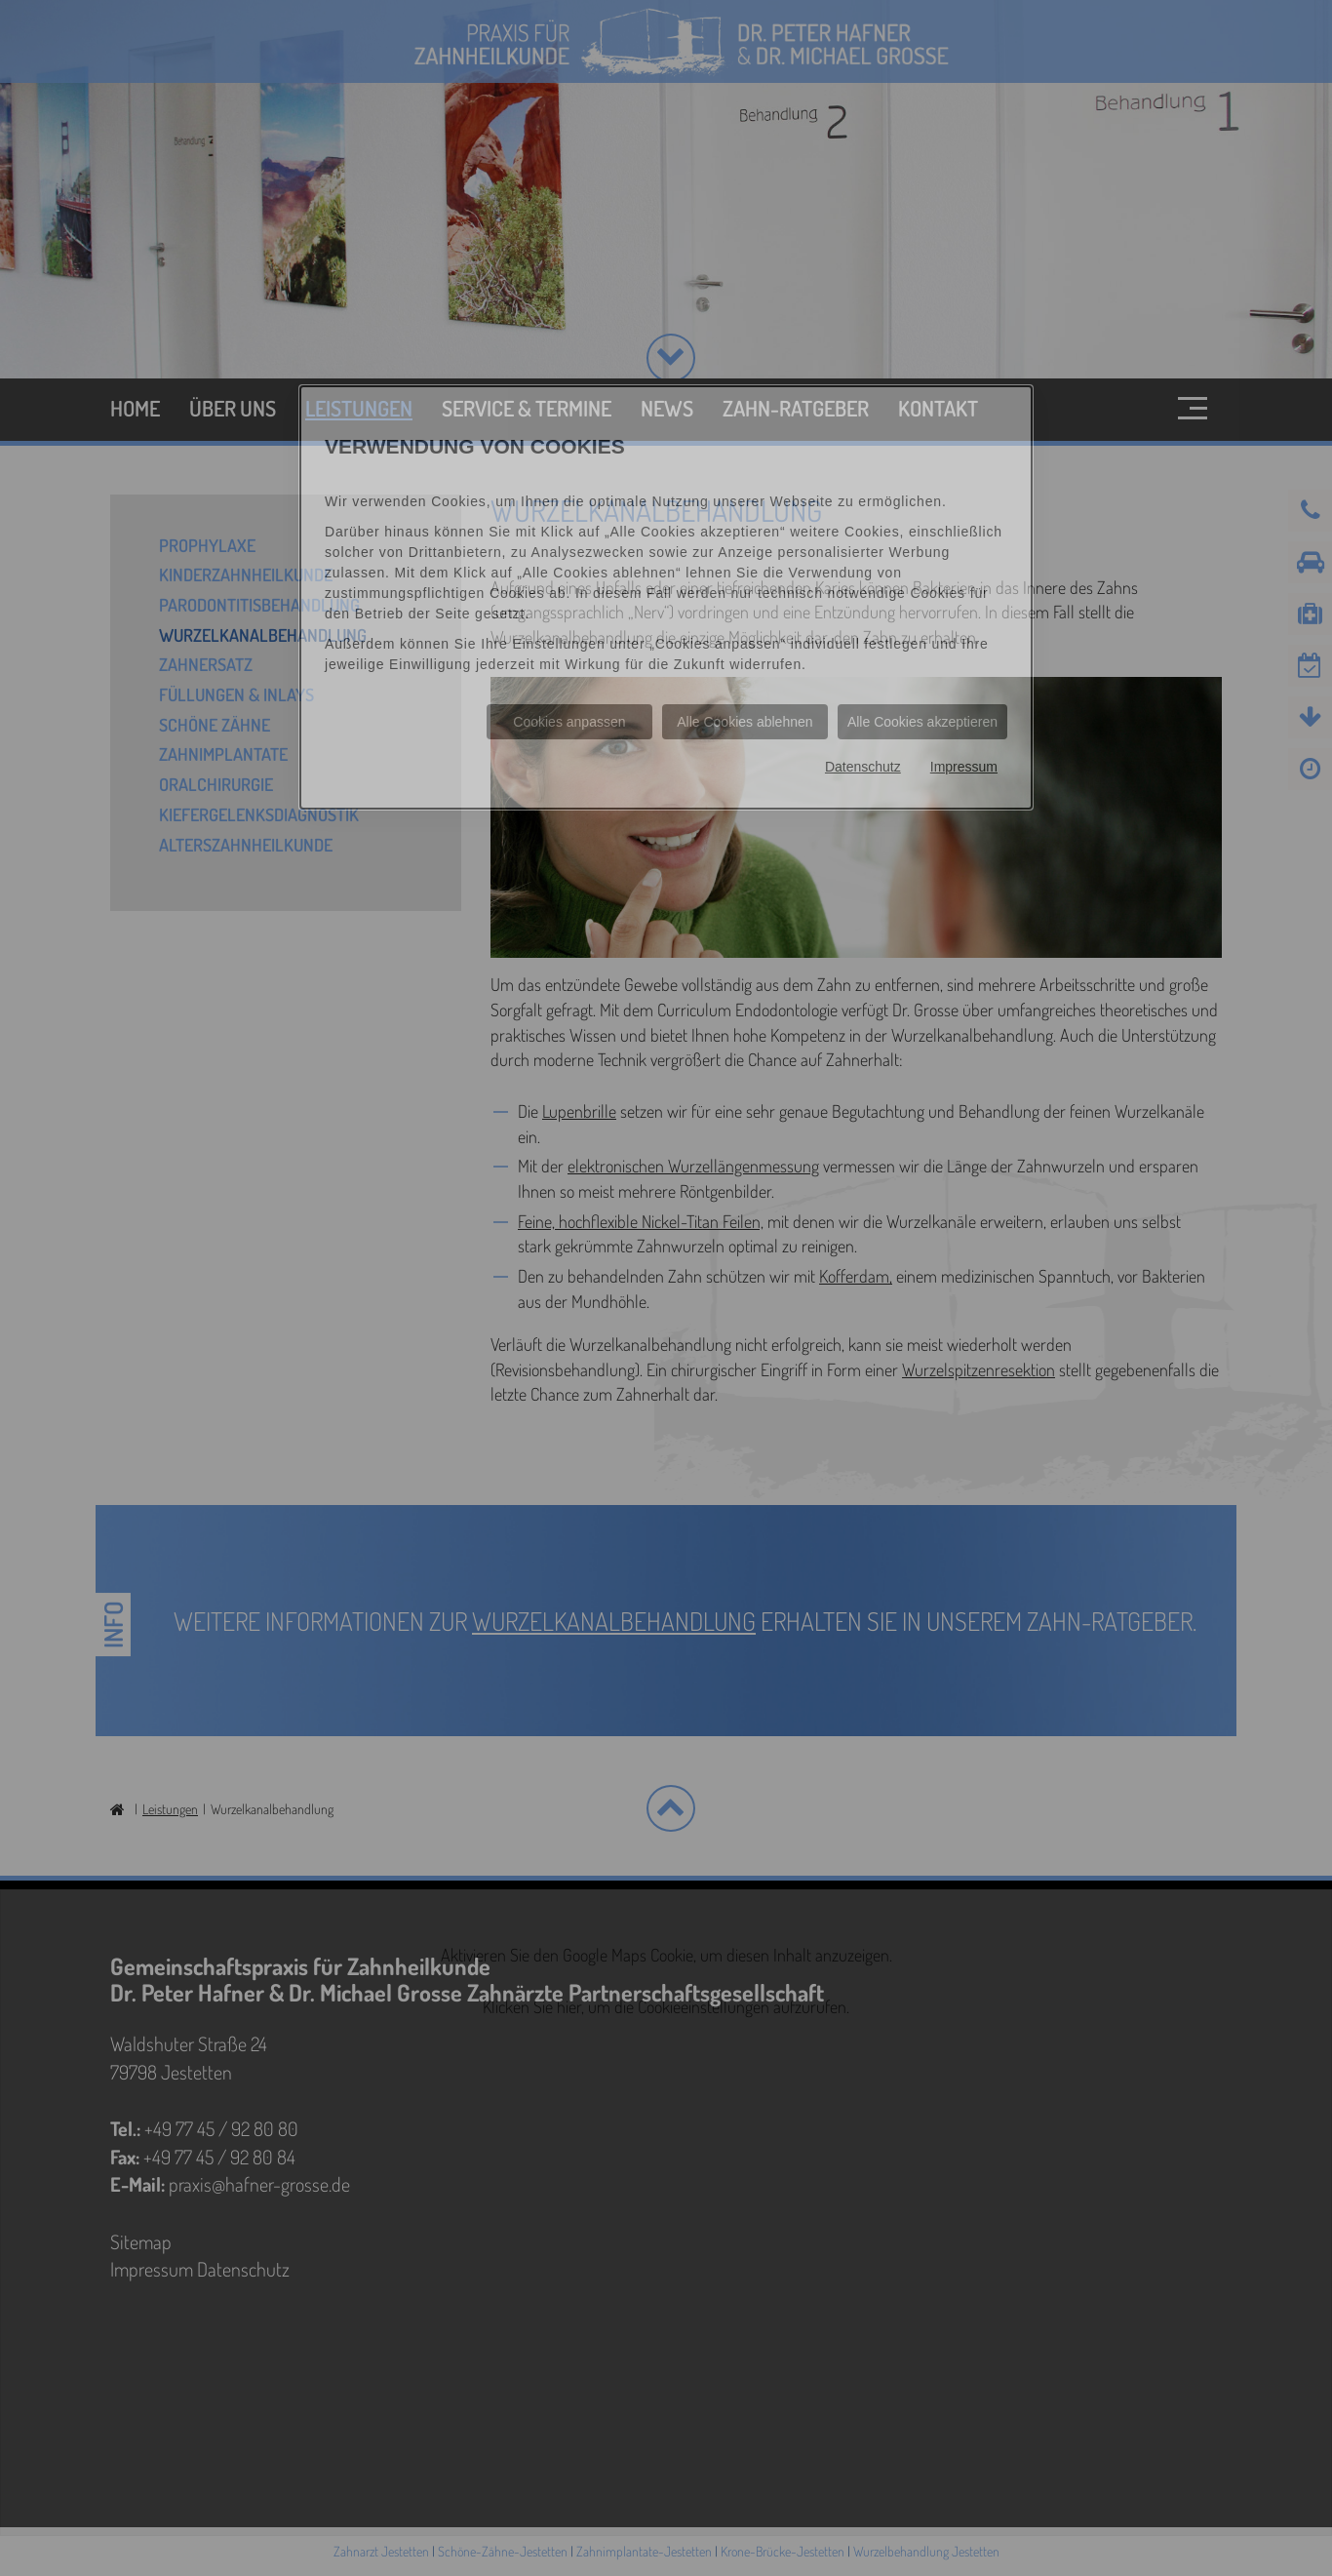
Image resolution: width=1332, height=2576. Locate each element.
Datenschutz (863, 766)
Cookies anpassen (569, 722)
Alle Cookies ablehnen (744, 722)
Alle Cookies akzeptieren (922, 722)
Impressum (964, 766)
